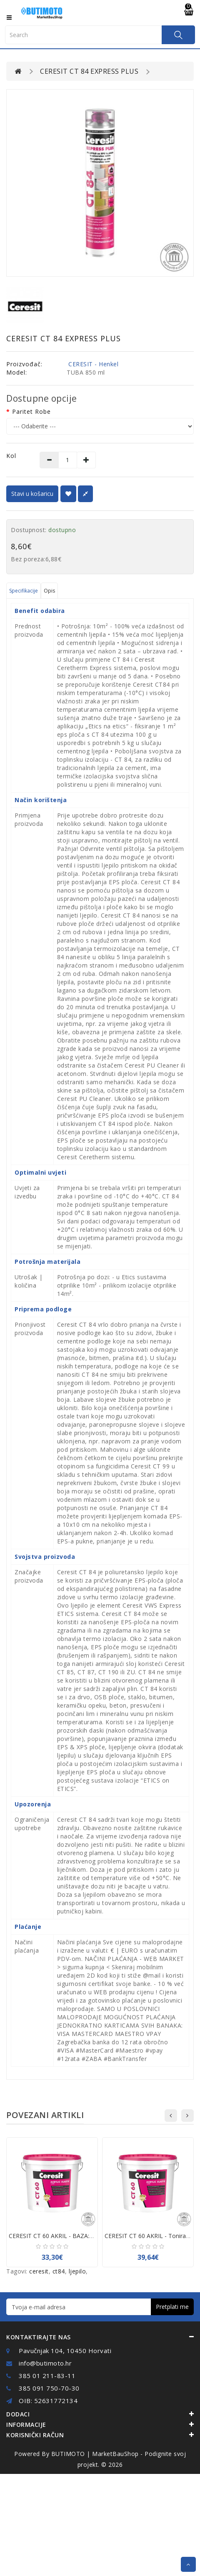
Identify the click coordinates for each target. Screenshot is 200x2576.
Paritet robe (31, 411)
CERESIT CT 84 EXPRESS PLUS (89, 71)
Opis (49, 590)
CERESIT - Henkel (93, 364)
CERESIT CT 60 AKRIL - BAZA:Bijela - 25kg (65, 2236)
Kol (11, 456)
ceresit (39, 2271)
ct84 (58, 2271)
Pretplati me (172, 2307)
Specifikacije (23, 590)
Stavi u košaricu (32, 494)
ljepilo (77, 2271)
